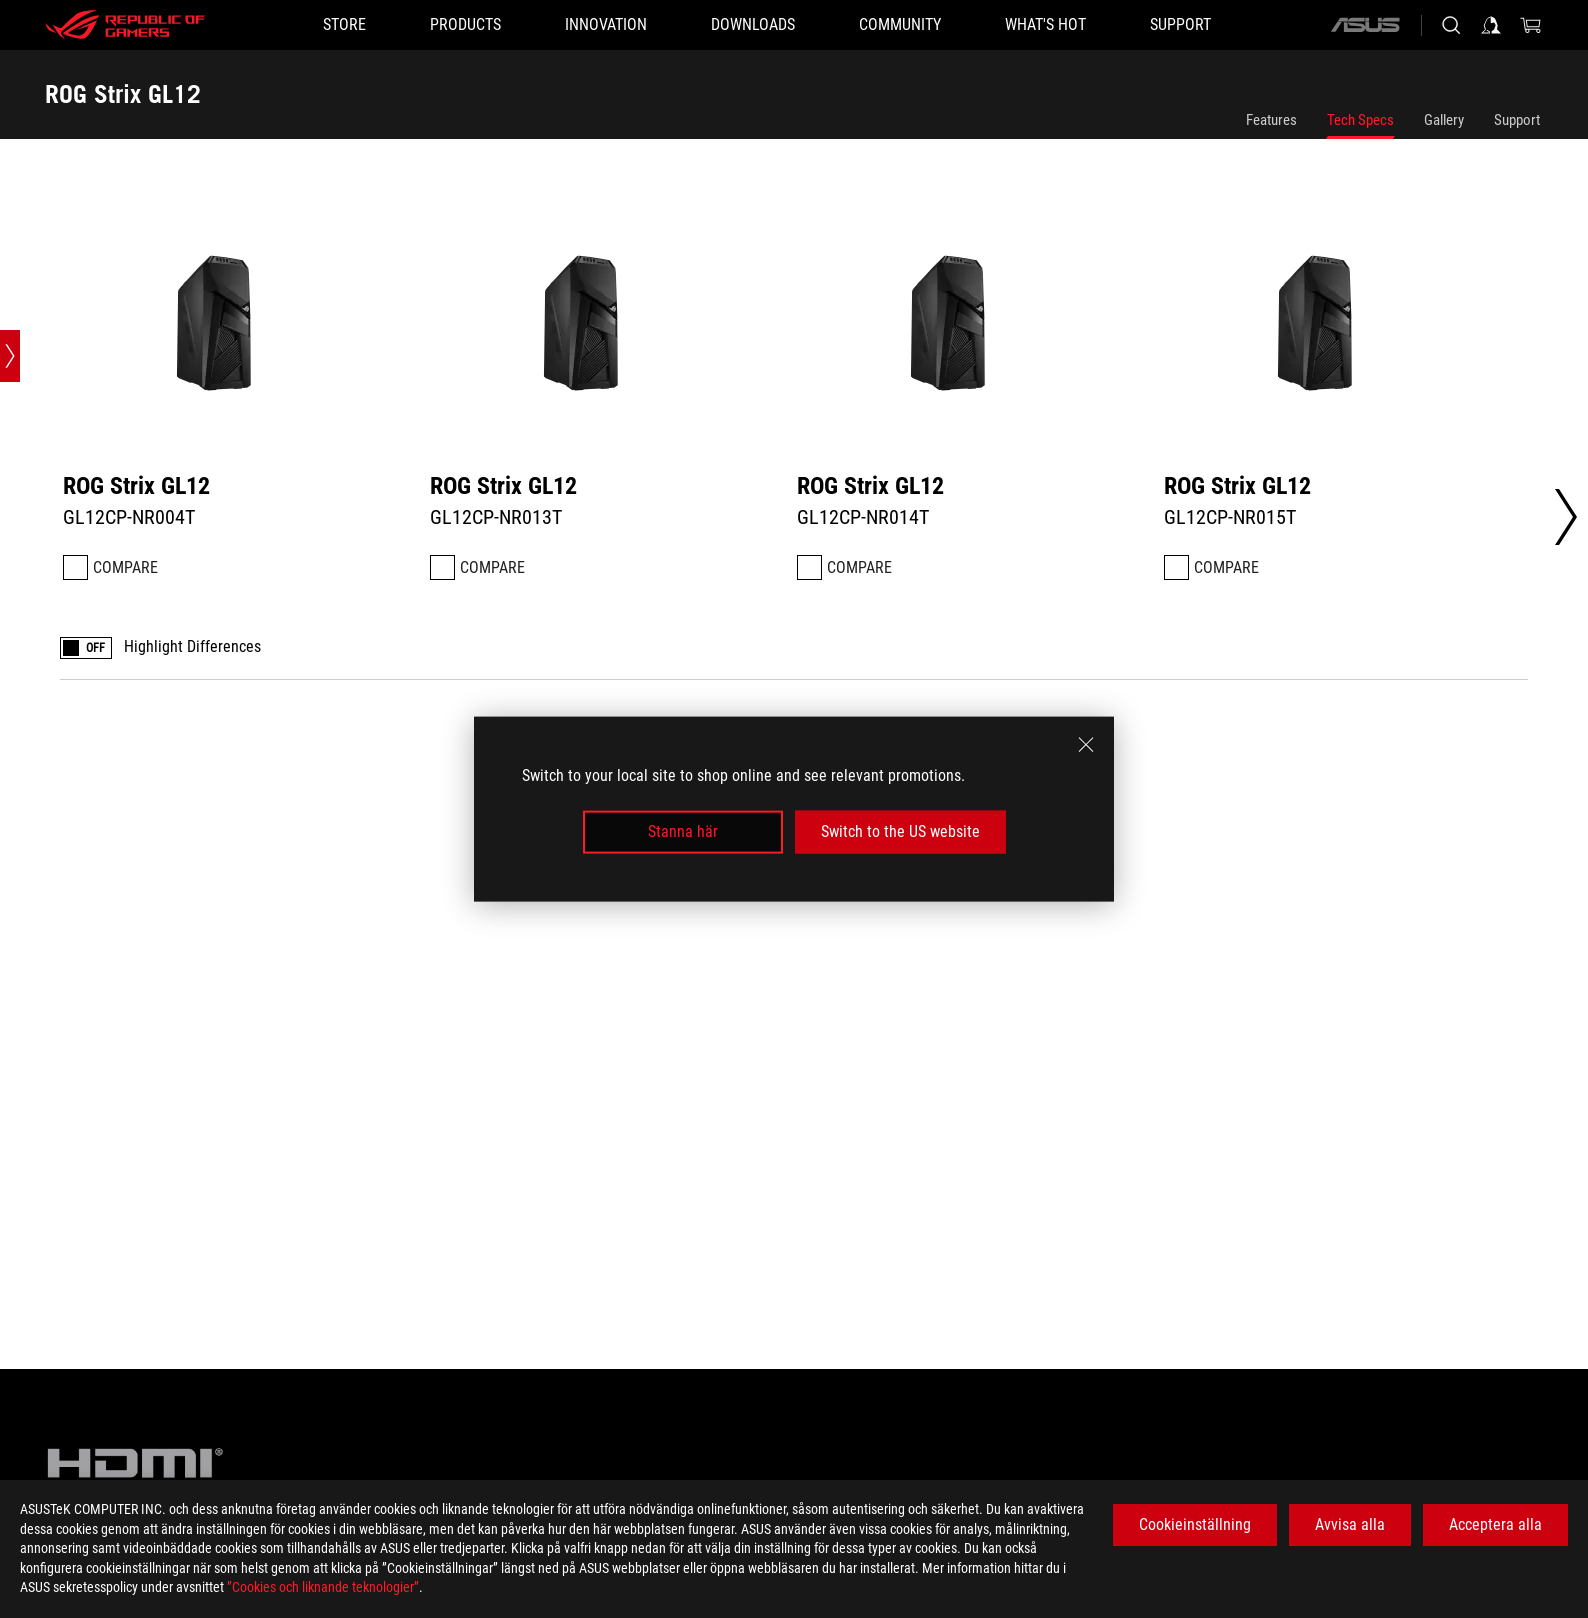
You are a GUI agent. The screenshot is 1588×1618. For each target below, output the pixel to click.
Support (1517, 120)
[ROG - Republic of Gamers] (125, 25)
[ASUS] (1365, 25)
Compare (125, 567)
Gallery (1444, 120)
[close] (1086, 745)
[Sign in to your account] (1491, 25)
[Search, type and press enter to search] (1451, 25)
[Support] (1180, 25)
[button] (465, 25)
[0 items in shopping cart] (1531, 25)
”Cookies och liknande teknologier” (323, 1587)
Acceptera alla (1495, 1524)
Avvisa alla (1350, 1524)
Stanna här (683, 831)
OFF (95, 648)
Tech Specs (1360, 120)
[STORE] (344, 25)
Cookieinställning (1195, 1524)
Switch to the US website (900, 831)
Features (1271, 120)
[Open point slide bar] (10, 356)
